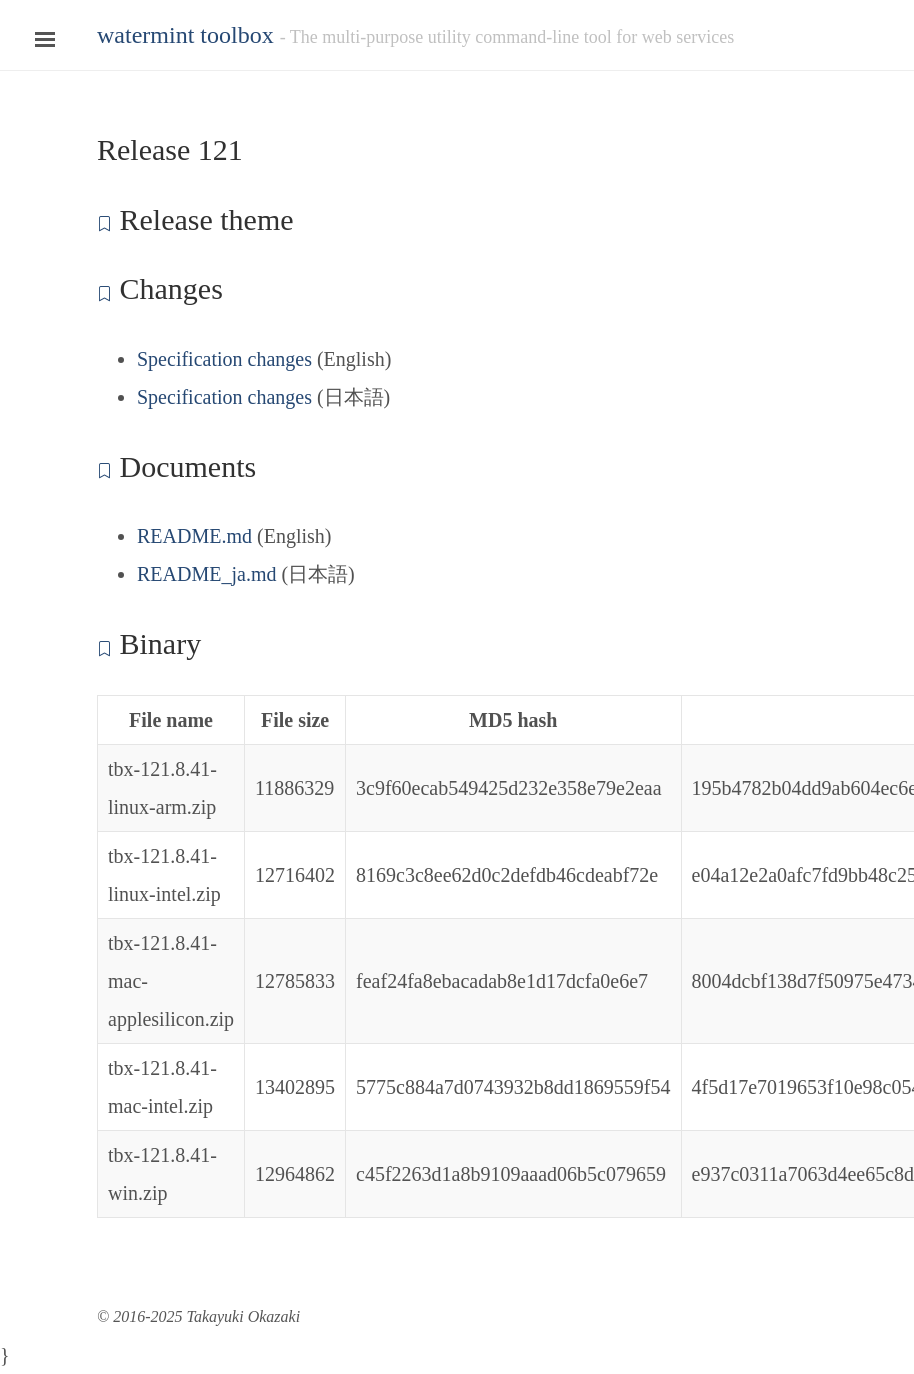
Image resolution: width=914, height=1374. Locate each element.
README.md (194, 536)
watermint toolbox (185, 35)
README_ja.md (206, 574)
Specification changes (224, 359)
